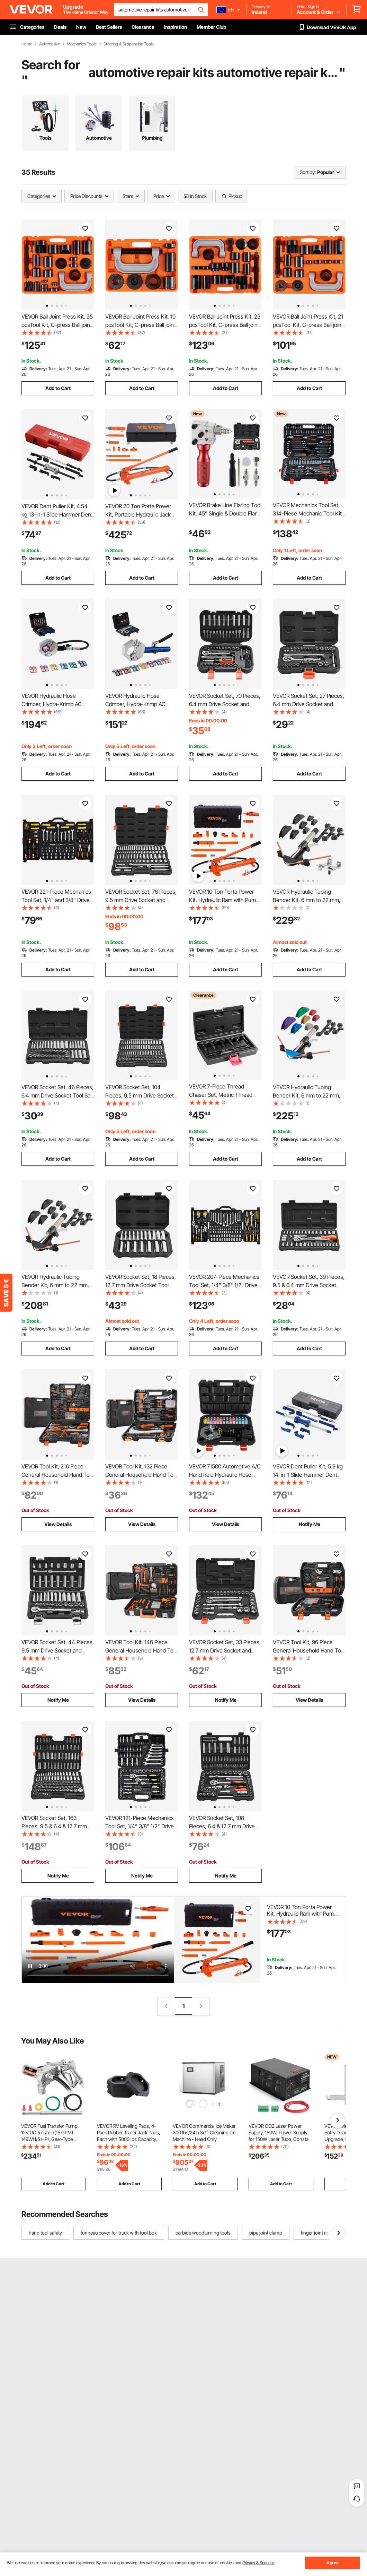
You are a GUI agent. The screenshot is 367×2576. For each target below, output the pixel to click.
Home (26, 44)
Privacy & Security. (258, 2562)
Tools (45, 138)
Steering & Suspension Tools (129, 44)
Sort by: (308, 172)
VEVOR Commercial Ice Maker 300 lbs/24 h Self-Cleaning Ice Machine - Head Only (204, 2132)
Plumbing (152, 138)
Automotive (49, 44)
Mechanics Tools (82, 44)
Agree (332, 2562)
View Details (58, 1524)
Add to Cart (58, 388)
